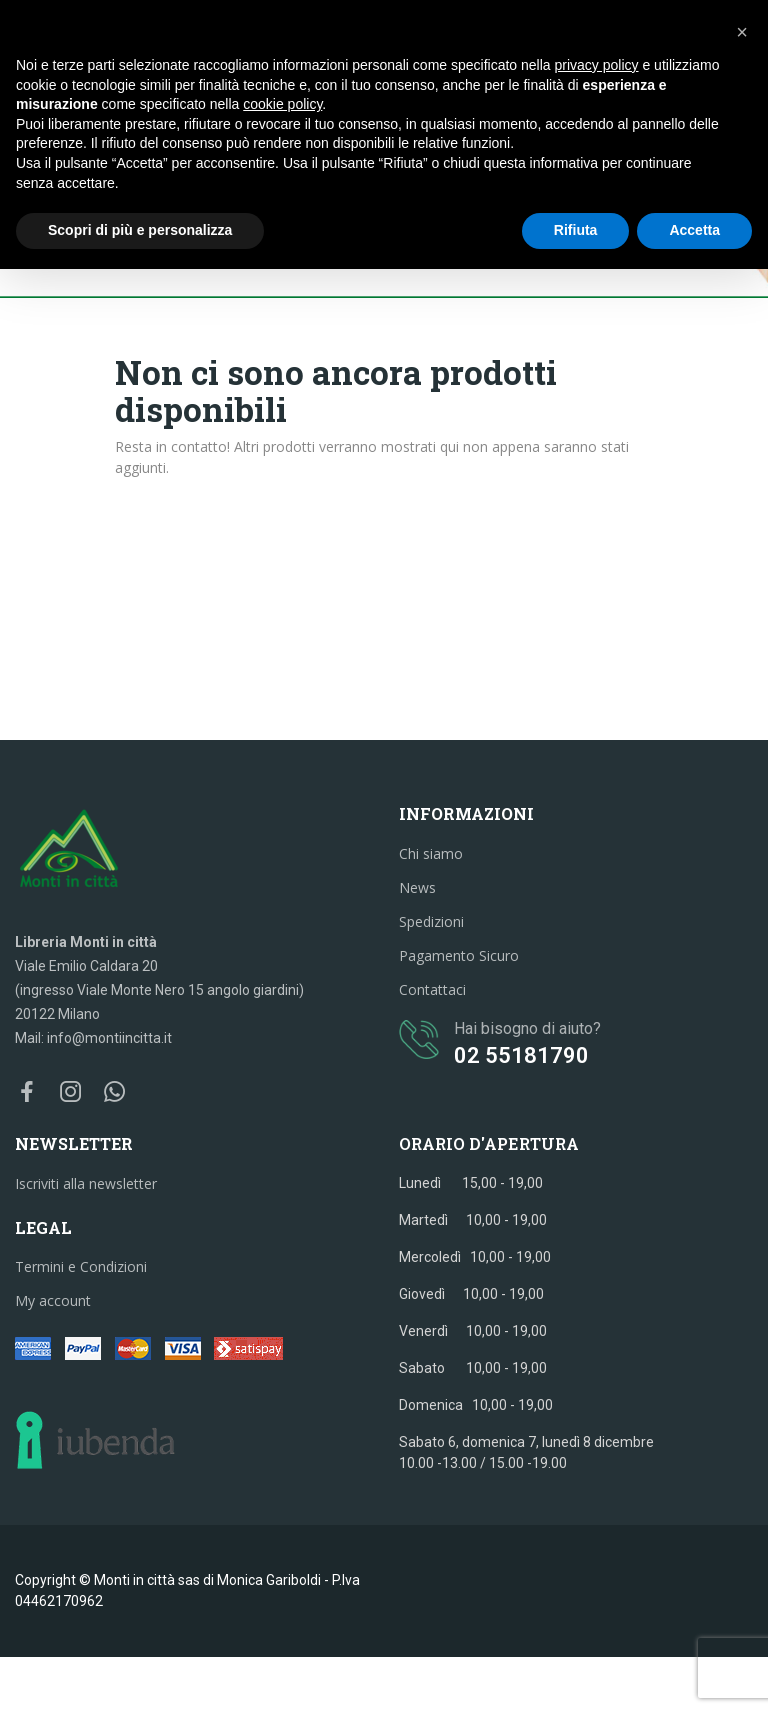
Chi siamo (431, 853)
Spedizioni (431, 921)
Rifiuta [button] (576, 230)
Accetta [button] (694, 230)
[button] (742, 32)
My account (53, 1300)
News (417, 887)
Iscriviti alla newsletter (86, 1183)
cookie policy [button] (282, 104)
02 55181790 (521, 1055)
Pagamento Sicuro (459, 955)
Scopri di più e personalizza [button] (140, 230)
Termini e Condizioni (81, 1266)
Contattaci (432, 989)
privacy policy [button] (597, 65)
